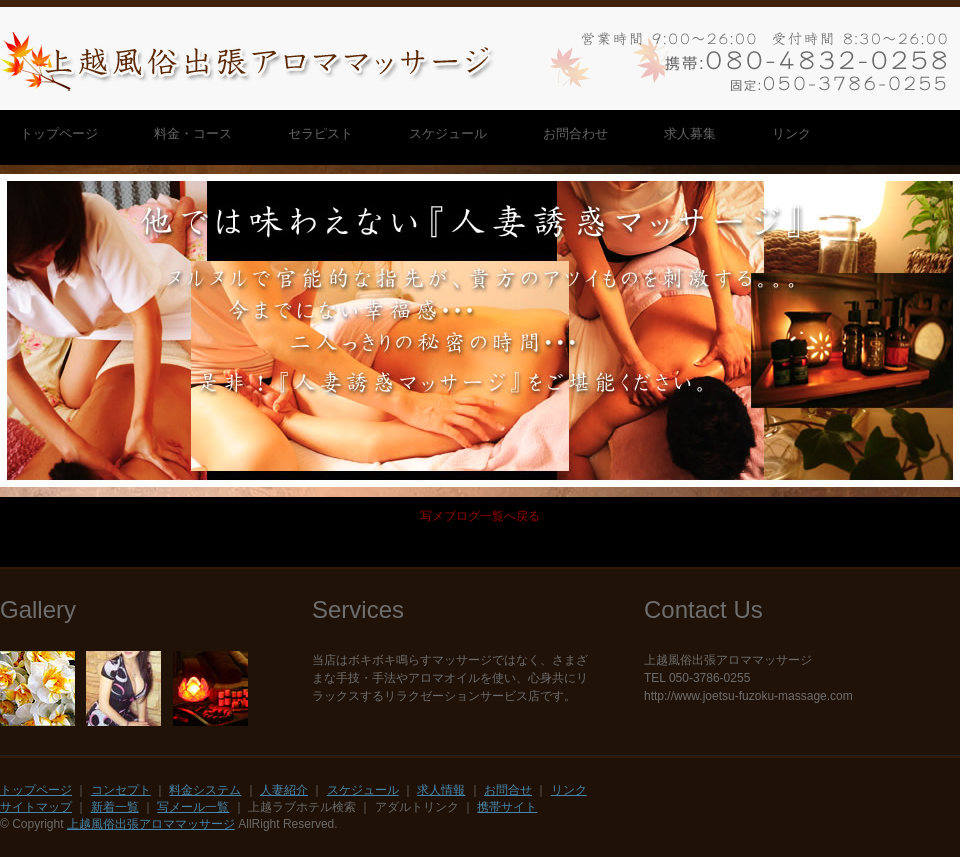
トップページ (36, 790)
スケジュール (363, 790)
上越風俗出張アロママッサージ (151, 824)
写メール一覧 (193, 807)
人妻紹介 (284, 790)
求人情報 (441, 790)
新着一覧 (115, 807)
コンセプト (121, 790)
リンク (569, 790)
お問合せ (508, 790)
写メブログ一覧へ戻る (480, 516)
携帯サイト (507, 807)
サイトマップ (36, 807)
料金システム (205, 790)
